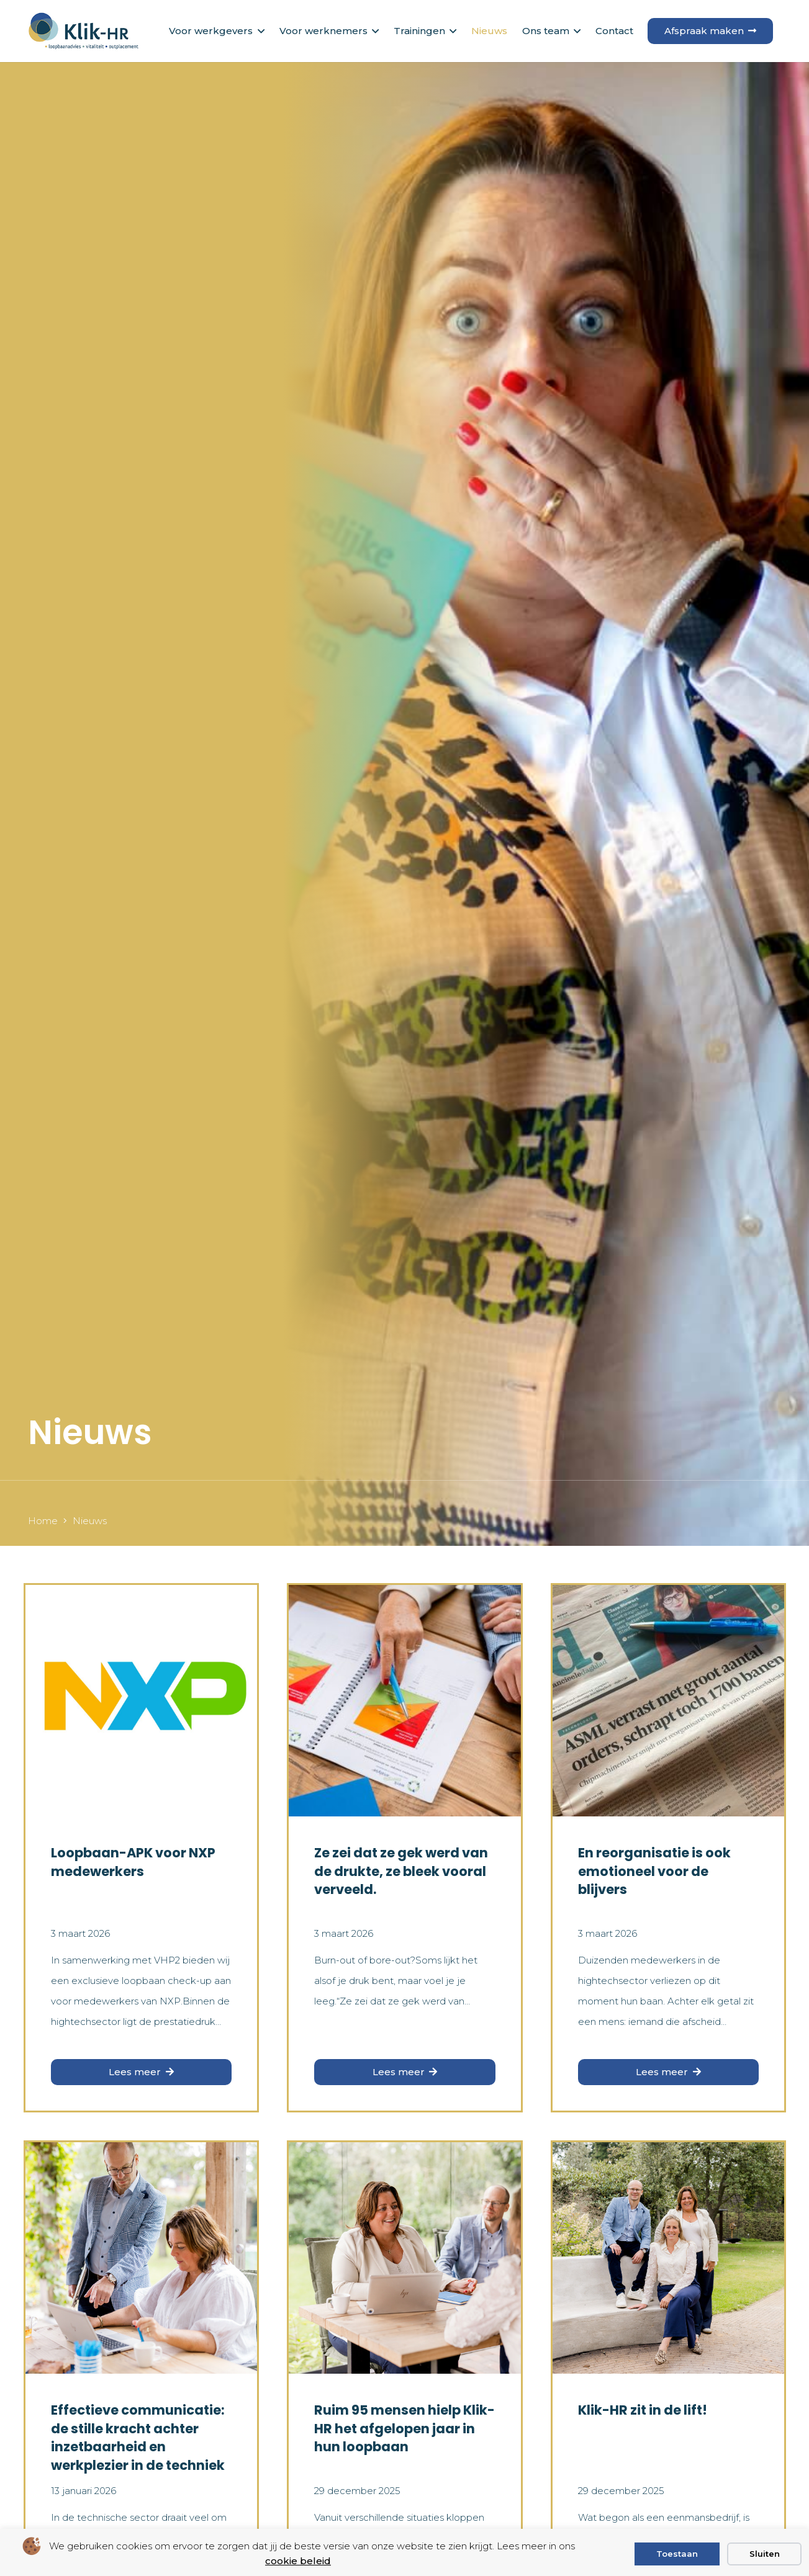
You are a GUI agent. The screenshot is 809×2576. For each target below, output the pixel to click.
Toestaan (677, 2554)
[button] (258, 31)
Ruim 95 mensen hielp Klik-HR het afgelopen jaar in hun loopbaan (404, 2428)
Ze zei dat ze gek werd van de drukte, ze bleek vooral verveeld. (401, 1871)
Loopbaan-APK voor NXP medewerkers (133, 1862)
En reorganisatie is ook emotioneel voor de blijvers (653, 1871)
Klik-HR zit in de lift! (642, 2410)
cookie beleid (298, 2561)
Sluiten (764, 2554)
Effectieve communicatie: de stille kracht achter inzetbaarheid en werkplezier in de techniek (138, 2437)
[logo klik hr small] (83, 31)
